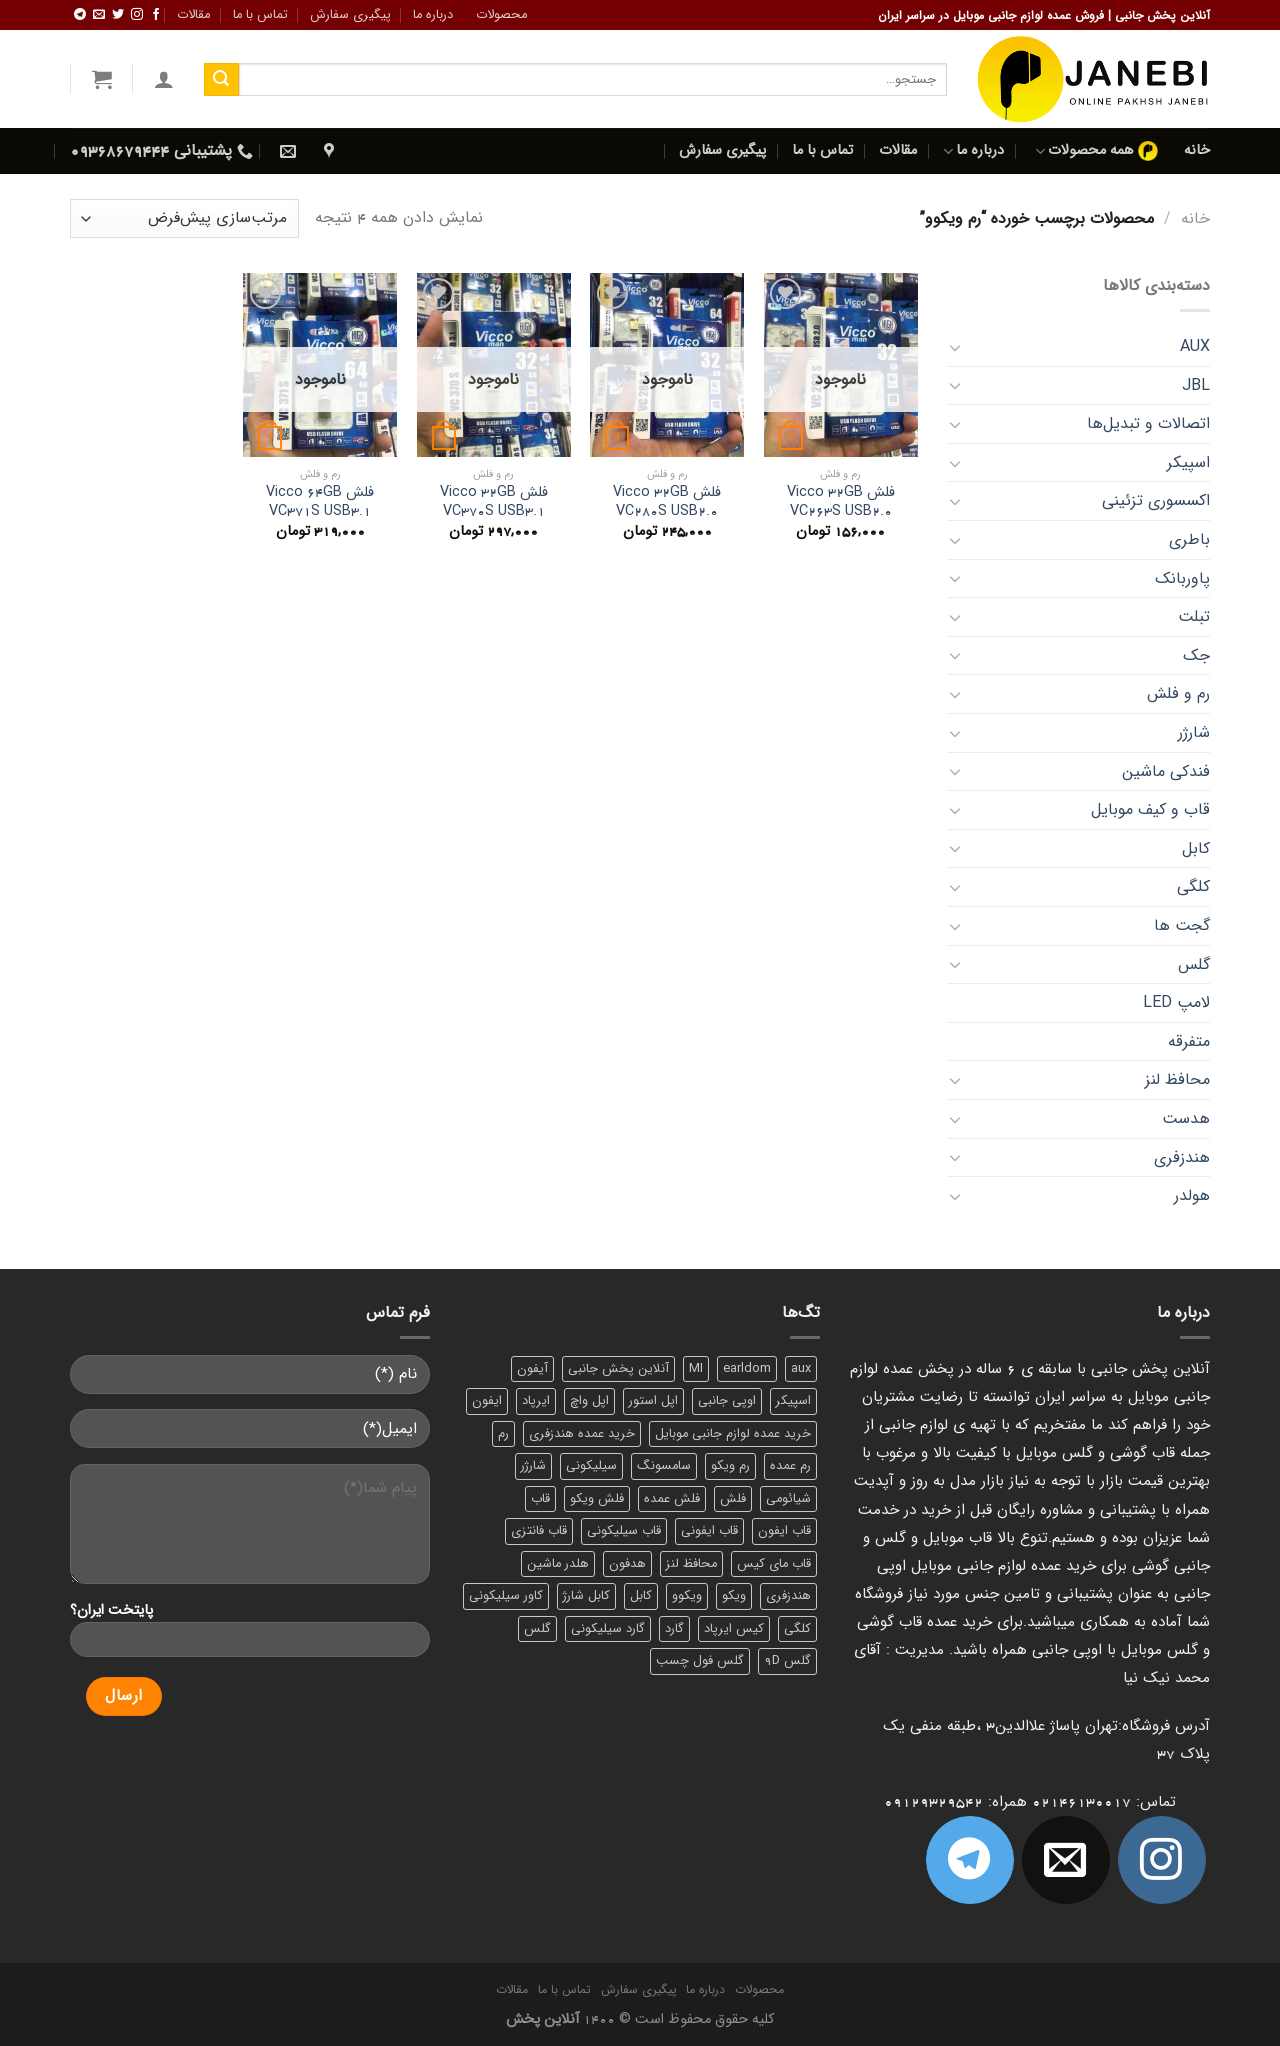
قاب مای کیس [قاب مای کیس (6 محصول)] (774, 1564)
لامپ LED (1176, 1002)
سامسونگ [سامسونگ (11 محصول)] (664, 1466)
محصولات (501, 15)
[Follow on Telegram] (80, 15)
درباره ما (433, 15)
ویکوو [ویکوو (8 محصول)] (687, 1596)
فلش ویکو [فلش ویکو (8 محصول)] (597, 1499)
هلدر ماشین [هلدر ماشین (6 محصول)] (558, 1564)
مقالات (193, 15)
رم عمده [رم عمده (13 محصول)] (790, 1466)
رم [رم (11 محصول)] (503, 1434)
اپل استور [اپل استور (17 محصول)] (653, 1401)
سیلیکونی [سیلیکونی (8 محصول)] (591, 1466)
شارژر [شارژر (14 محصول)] (533, 1466)
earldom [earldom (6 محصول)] (747, 1369)
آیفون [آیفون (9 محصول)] (532, 1369)
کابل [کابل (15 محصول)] (641, 1596)
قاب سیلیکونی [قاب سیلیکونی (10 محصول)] (624, 1531)
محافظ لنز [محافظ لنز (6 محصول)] (691, 1564)
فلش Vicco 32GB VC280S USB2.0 (667, 502)
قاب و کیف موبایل (1150, 809)
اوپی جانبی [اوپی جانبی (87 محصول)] (727, 1401)
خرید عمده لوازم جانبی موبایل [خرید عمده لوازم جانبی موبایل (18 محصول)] (733, 1434)
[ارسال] (221, 80)
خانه (1197, 150)
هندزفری (1182, 1157)
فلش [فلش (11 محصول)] (733, 1499)
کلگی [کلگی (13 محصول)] (797, 1629)
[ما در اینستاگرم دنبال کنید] (137, 15)
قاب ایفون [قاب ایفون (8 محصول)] (784, 1531)
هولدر (1192, 1195)
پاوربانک (1182, 578)
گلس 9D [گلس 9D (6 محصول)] (787, 1661)
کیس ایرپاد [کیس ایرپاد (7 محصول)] (734, 1629)
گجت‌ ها (1182, 925)
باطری (1189, 539)
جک (1196, 655)
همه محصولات (1096, 150)
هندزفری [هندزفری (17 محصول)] (788, 1596)
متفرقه (1189, 1041)
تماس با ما (260, 15)
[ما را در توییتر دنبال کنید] (118, 15)
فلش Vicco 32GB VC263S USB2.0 (841, 502)
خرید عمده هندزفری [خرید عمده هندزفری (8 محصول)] (582, 1434)
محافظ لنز (1177, 1079)
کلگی (1193, 886)
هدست (1186, 1118)
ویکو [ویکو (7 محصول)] (734, 1596)
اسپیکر (1188, 462)
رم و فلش (1178, 693)
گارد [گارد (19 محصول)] (674, 1629)
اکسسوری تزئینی (1156, 500)
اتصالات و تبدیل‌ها (1148, 423)
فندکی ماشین (1166, 771)
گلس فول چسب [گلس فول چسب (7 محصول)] (700, 1661)
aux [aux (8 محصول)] (801, 1369)
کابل (1196, 848)
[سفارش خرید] (184, 218)
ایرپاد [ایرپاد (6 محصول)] (536, 1401)
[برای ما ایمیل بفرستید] (99, 15)
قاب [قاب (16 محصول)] (540, 1499)
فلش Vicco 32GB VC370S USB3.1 (494, 502)
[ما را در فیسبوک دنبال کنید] (156, 15)
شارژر (1194, 732)
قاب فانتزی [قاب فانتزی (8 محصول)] (539, 1531)
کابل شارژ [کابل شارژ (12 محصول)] (586, 1596)
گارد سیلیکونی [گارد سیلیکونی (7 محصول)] (608, 1629)
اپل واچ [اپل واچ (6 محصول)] (589, 1401)
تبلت (1194, 616)
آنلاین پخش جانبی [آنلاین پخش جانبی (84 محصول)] (618, 1369)
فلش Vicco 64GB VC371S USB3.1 (320, 502)
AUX (1195, 346)
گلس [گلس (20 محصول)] (537, 1629)
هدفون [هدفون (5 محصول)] (627, 1564)
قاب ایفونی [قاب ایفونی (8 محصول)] (709, 1531)
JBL (1196, 385)
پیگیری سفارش (350, 15)
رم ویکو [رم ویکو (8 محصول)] (730, 1466)
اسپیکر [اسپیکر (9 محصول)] (793, 1401)
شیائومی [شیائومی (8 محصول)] (788, 1499)
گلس (1194, 964)
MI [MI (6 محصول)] (696, 1369)
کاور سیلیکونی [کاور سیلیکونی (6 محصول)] (506, 1596)
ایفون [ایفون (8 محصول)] (487, 1401)
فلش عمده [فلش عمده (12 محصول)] (672, 1499)
